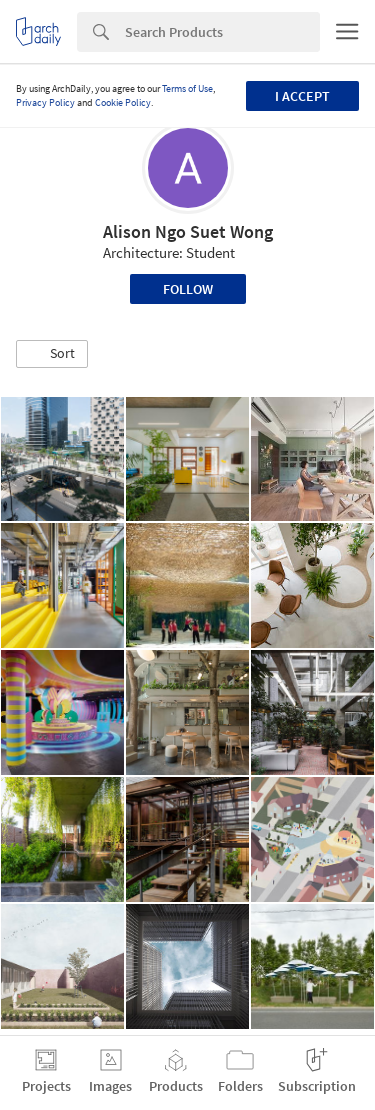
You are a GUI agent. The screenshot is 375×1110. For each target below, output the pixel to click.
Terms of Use (187, 88)
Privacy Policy (45, 102)
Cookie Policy (123, 102)
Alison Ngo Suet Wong (188, 231)
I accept (302, 96)
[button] (52, 354)
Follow (188, 289)
